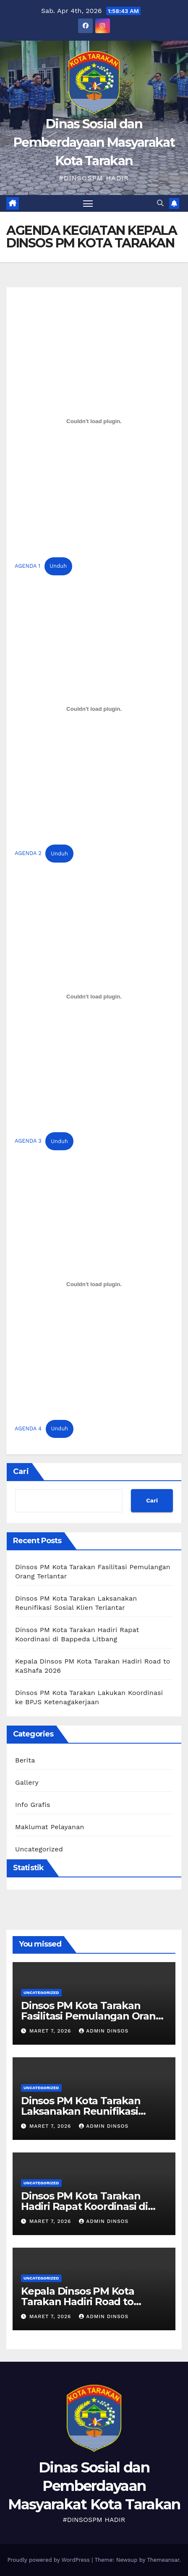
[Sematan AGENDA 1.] (94, 421)
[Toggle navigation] (88, 203)
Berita (25, 1760)
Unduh (58, 566)
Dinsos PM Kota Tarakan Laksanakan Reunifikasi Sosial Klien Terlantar (81, 2111)
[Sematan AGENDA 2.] (94, 709)
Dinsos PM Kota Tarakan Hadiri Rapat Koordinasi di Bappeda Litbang (84, 2206)
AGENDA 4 (28, 1428)
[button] (160, 203)
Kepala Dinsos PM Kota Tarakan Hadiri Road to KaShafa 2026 (77, 2301)
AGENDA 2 (28, 853)
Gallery (27, 1782)
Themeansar (163, 2560)
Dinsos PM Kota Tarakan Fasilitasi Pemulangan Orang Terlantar (91, 2016)
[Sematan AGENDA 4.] (94, 1284)
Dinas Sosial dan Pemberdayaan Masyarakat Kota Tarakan (94, 142)
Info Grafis (32, 1805)
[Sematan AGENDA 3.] (94, 996)
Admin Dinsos (103, 2031)
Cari (21, 1471)
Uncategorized (39, 1849)
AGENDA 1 (27, 566)
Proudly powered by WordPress (49, 2560)
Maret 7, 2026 (51, 2031)
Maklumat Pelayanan (49, 1827)
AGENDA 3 (28, 1141)
